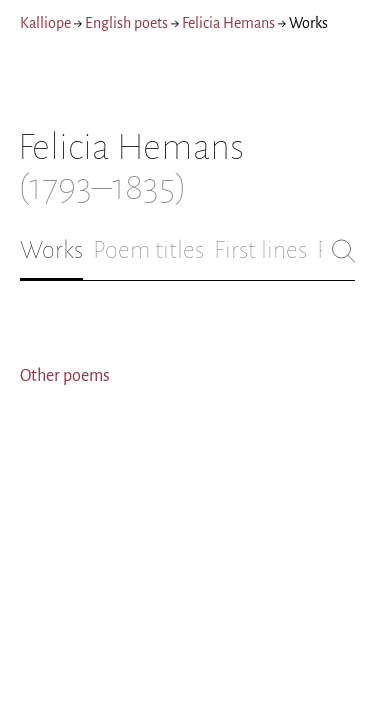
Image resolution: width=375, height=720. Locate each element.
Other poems (65, 376)
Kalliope (45, 23)
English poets (126, 23)
